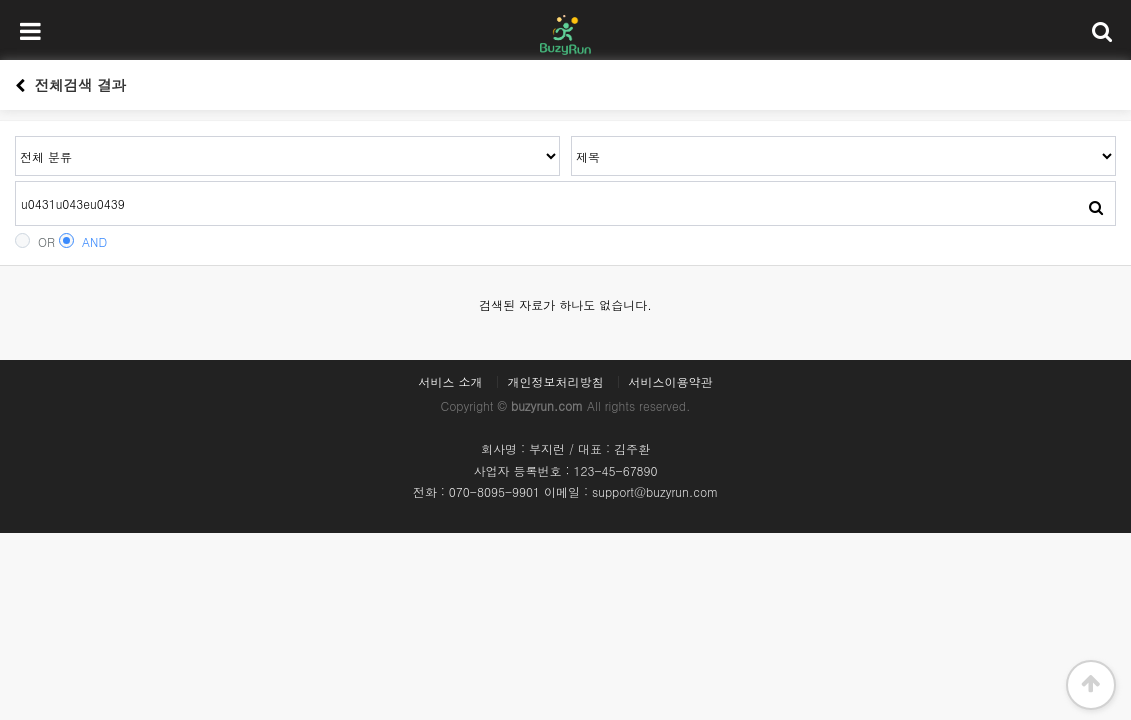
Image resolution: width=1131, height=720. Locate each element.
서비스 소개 (450, 382)
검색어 (15, 136)
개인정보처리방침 (556, 382)
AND (83, 241)
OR (35, 241)
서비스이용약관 (671, 382)
